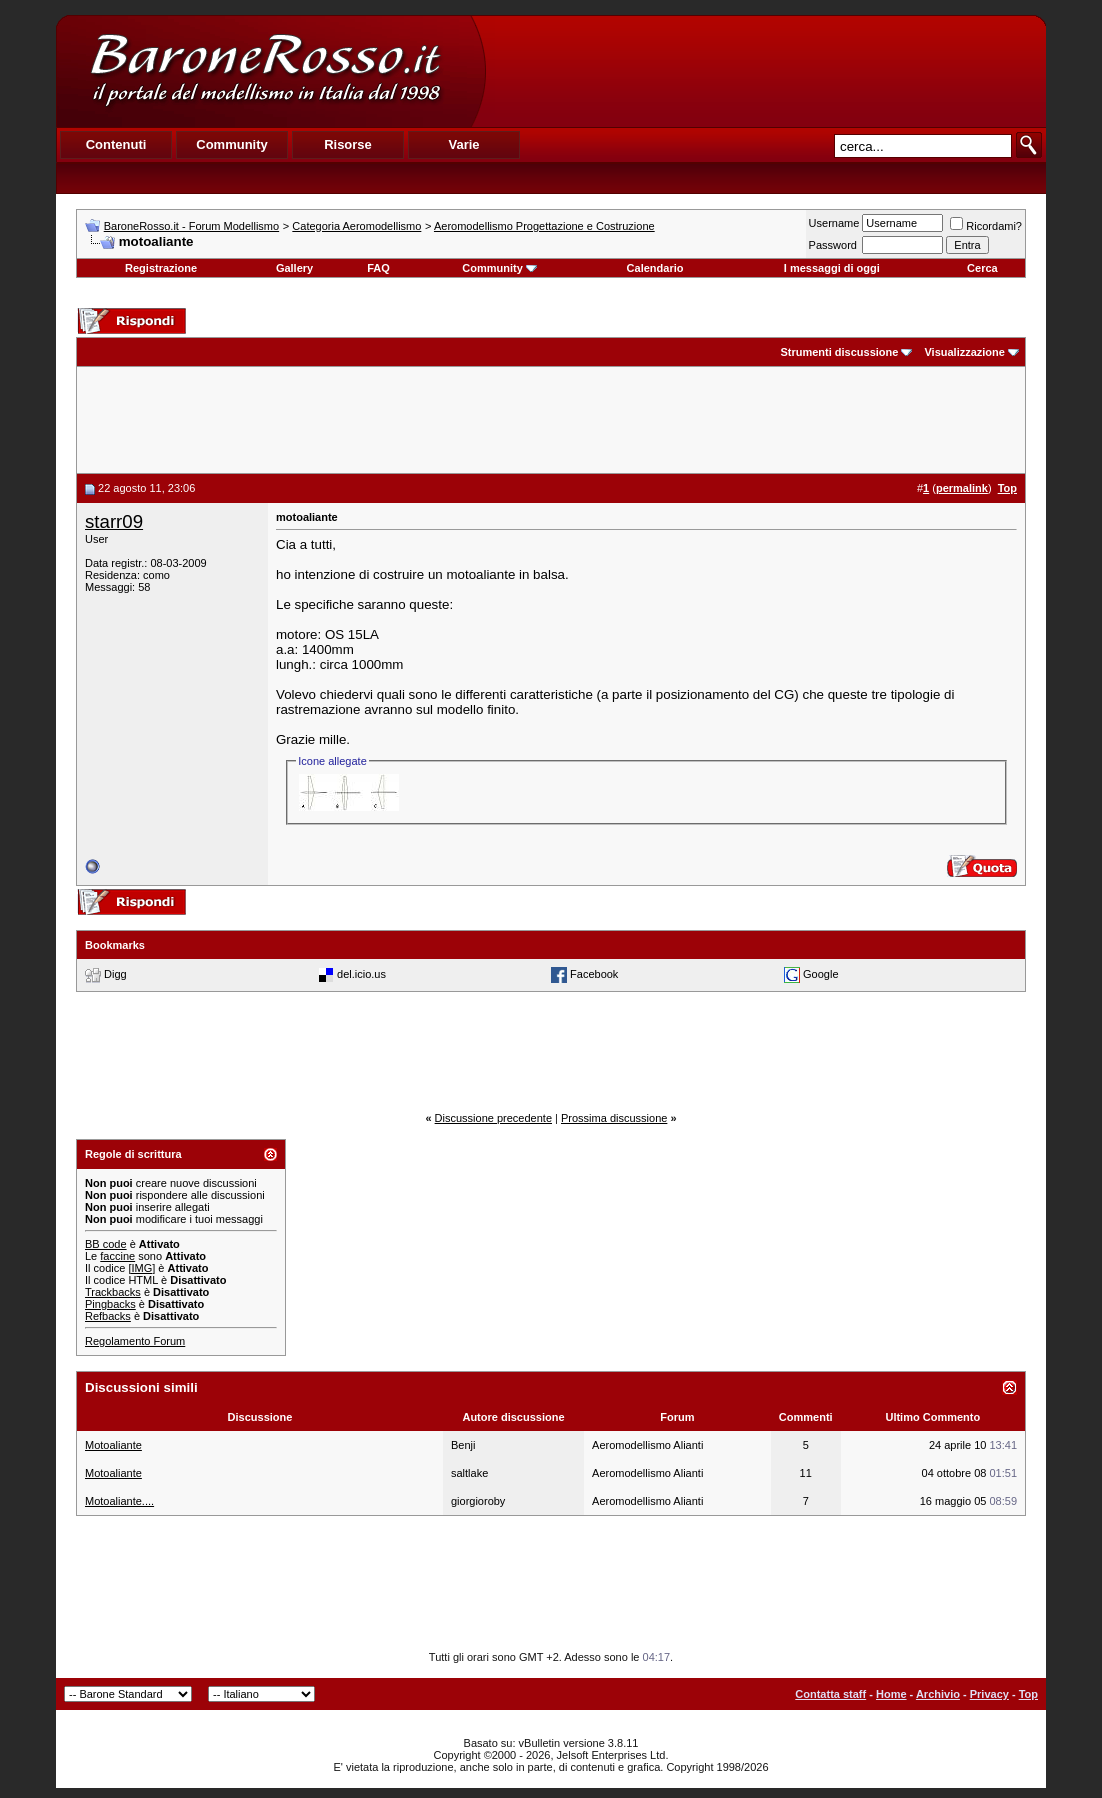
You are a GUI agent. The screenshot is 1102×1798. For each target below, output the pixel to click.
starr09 (114, 521)
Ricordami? (986, 226)
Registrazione (161, 268)
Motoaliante (113, 1445)
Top (1028, 1694)
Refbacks (108, 1316)
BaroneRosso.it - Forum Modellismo (191, 226)
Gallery (294, 268)
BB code (106, 1244)
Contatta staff (830, 1694)
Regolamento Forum (135, 1341)
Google (820, 974)
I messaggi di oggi (832, 268)
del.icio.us (361, 974)
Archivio (938, 1694)
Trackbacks (113, 1292)
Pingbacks (110, 1304)
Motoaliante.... (119, 1501)
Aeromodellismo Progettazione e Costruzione (544, 226)
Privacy (989, 1694)
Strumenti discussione (839, 352)
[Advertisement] (765, 71)
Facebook (594, 974)
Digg (115, 974)
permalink (962, 488)
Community (499, 268)
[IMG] (141, 1268)
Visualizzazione (964, 352)
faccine (117, 1256)
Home (891, 1694)
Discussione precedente (493, 1118)
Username (834, 223)
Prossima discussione (614, 1118)
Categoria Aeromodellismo (356, 226)
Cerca (982, 268)
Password (833, 245)
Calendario (655, 268)
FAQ (378, 268)
